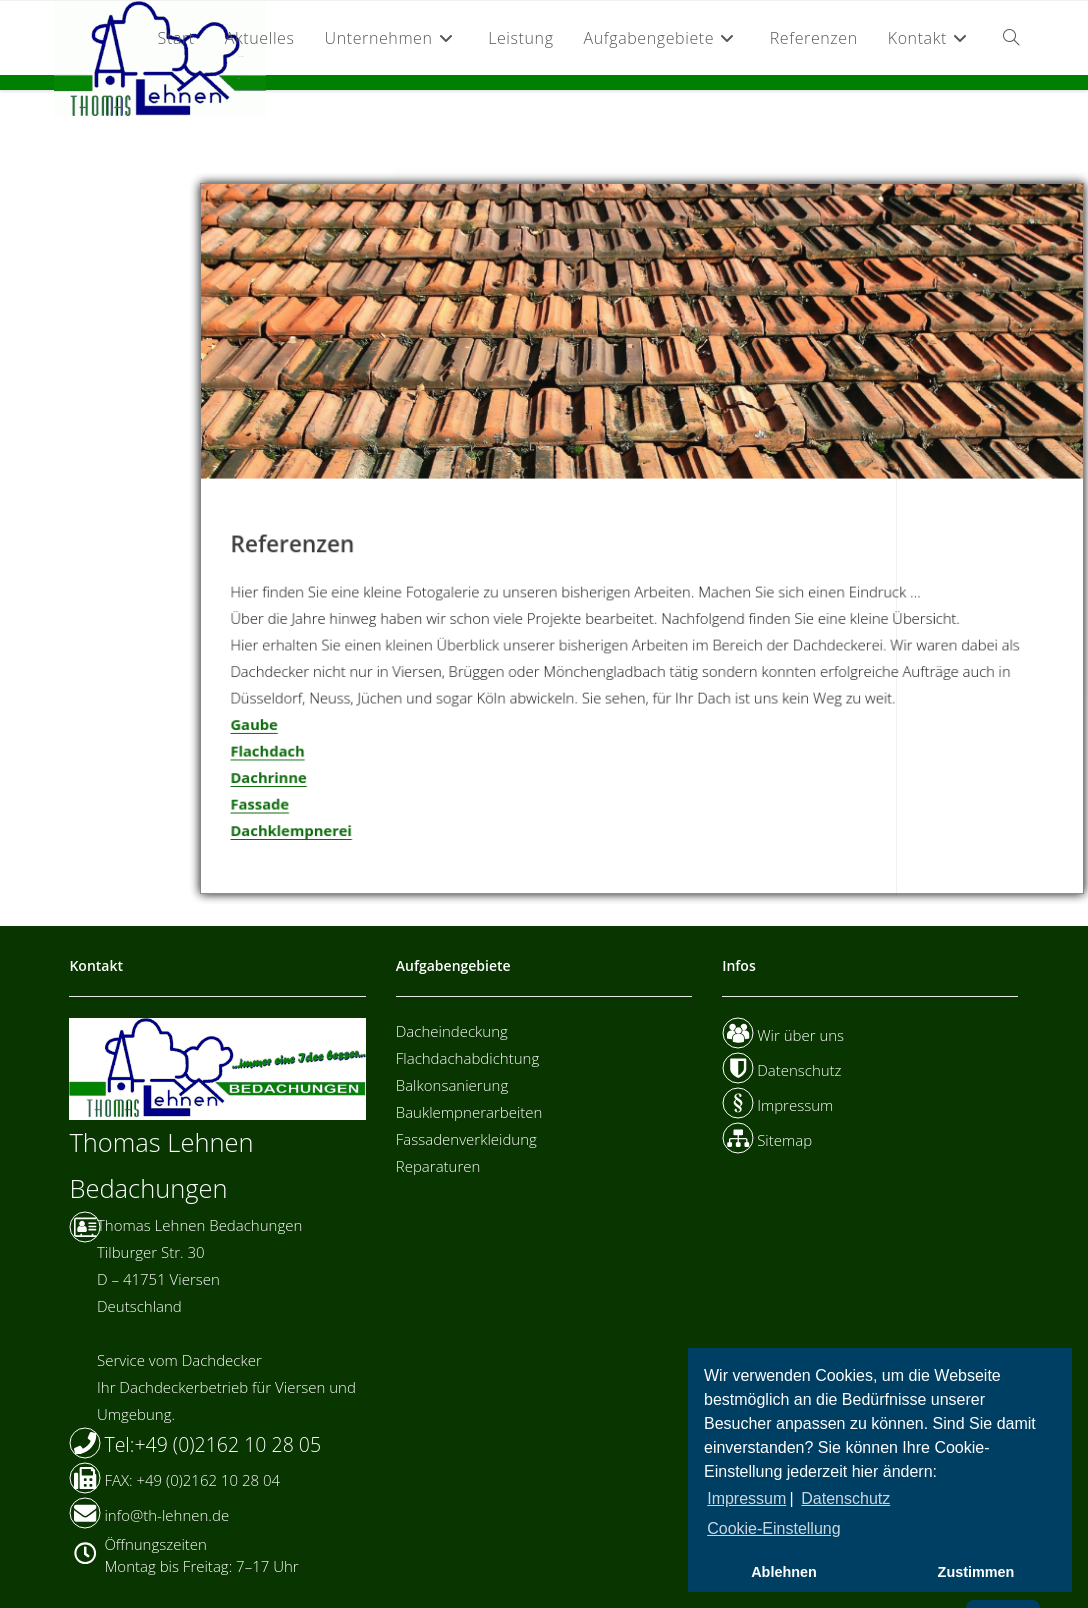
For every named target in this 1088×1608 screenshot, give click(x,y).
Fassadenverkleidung (466, 1139)
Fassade (269, 803)
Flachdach (277, 751)
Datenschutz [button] (845, 1498)
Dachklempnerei (300, 829)
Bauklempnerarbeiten (469, 1112)
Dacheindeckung (452, 1031)
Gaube (264, 725)
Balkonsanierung (452, 1085)
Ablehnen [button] (784, 1572)
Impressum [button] (746, 1498)
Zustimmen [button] (976, 1572)
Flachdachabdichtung (467, 1058)
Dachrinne (278, 777)
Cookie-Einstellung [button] (773, 1528)
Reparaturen (438, 1166)
